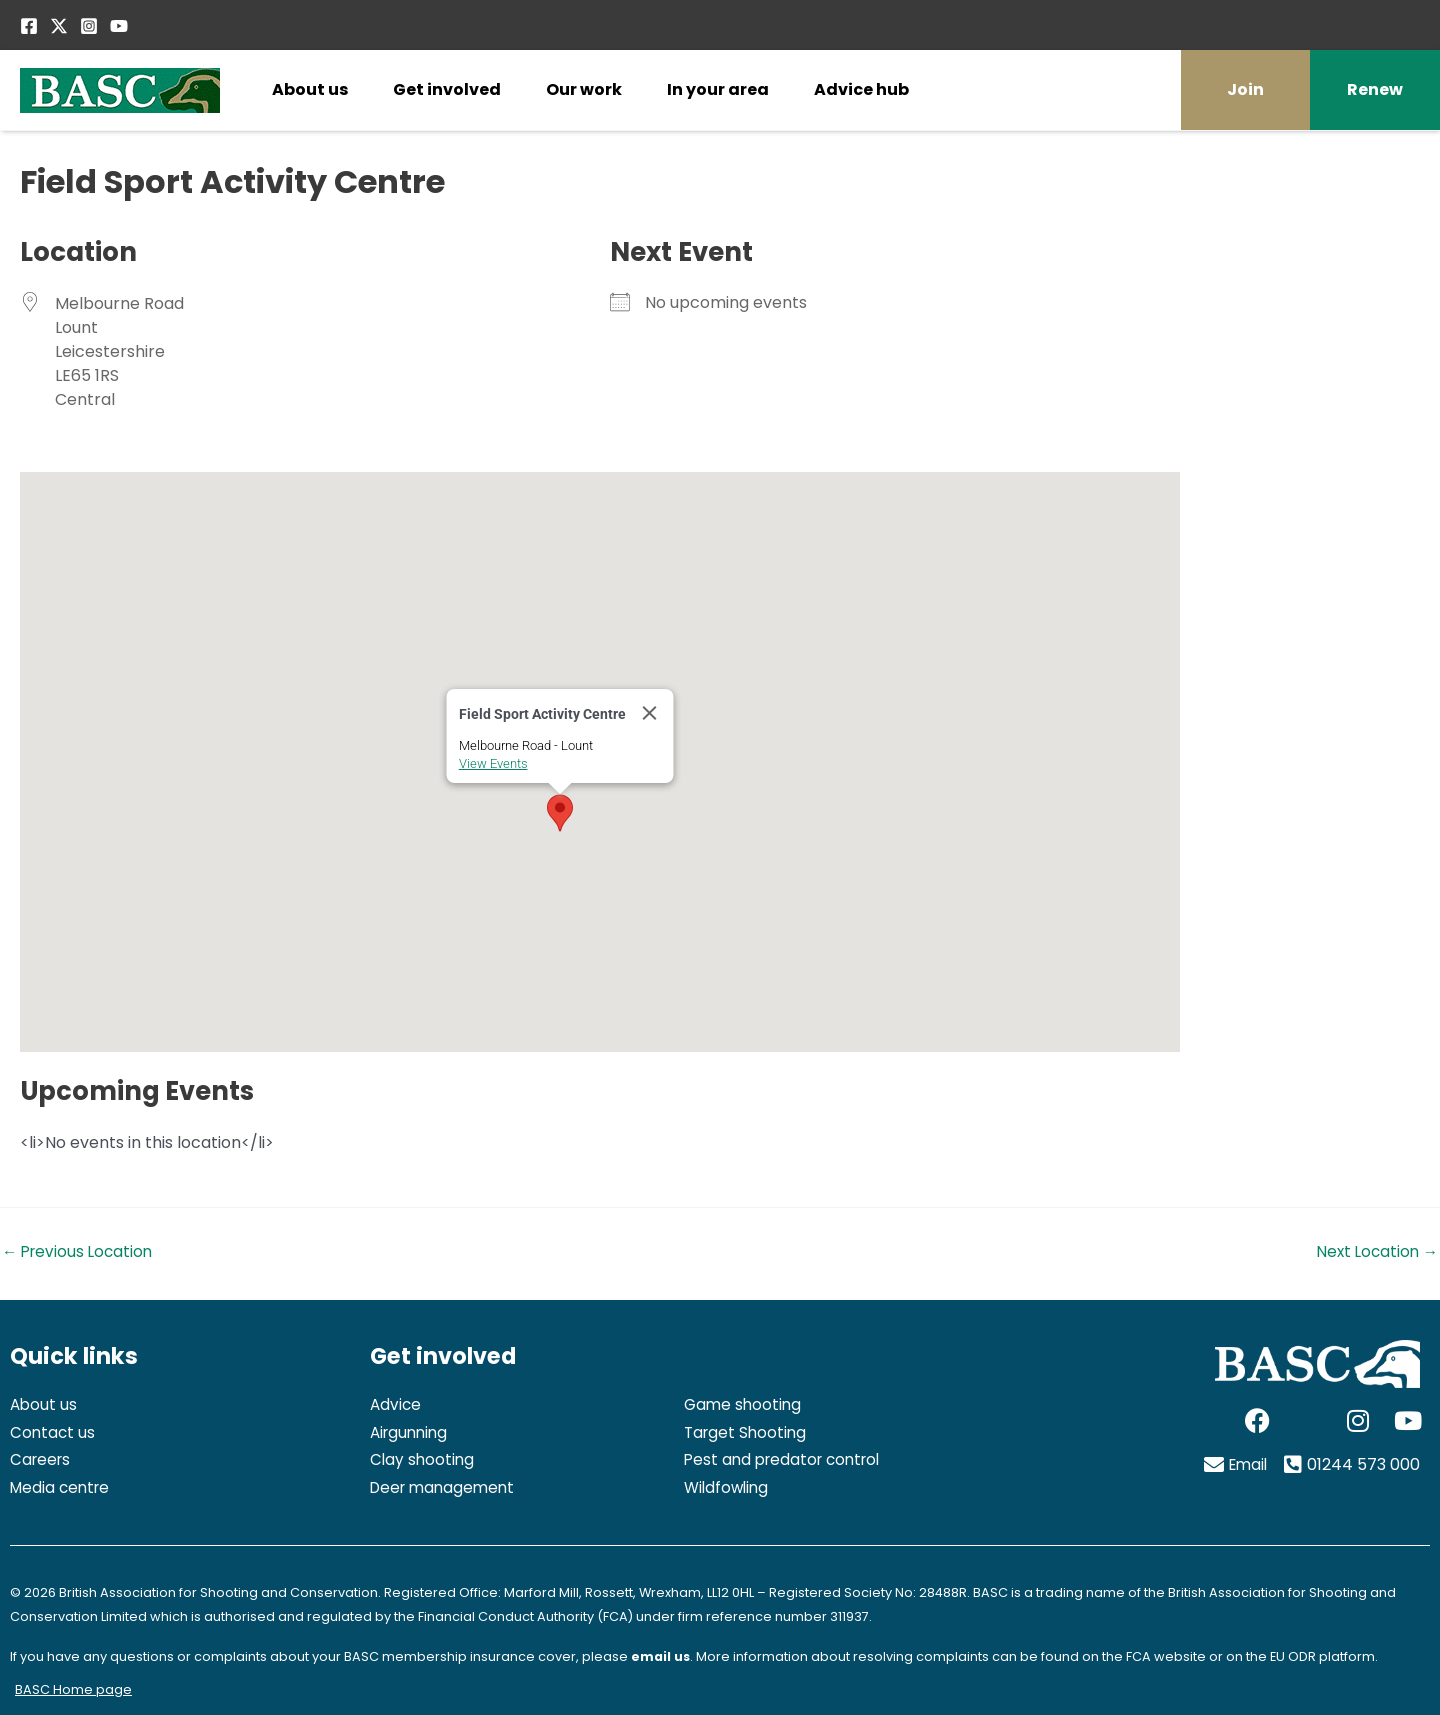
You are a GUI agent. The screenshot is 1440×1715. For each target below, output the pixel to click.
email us (661, 1656)
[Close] (650, 713)
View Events (493, 763)
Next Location (1374, 1252)
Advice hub (861, 89)
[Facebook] (29, 26)
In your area (718, 89)
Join (1245, 89)
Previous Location (80, 1252)
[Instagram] (89, 26)
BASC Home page (73, 1689)
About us (310, 89)
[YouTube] (119, 26)
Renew (1375, 89)
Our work (584, 89)
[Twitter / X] (59, 26)
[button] (560, 813)
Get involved (447, 89)
